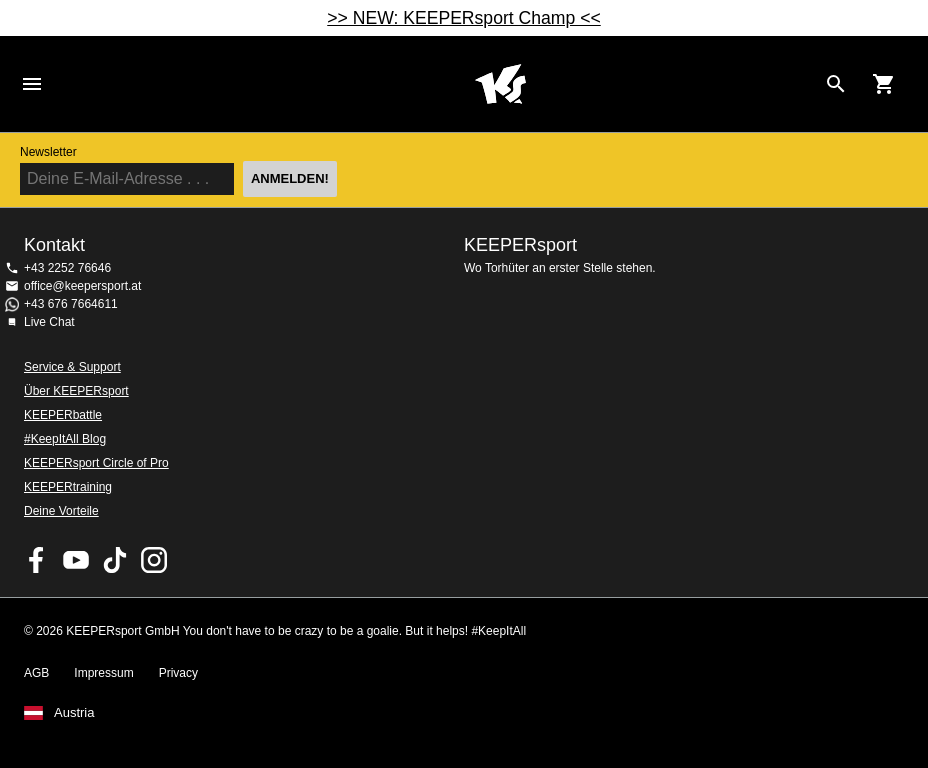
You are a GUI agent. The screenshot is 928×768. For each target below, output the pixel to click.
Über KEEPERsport (76, 391)
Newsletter (48, 152)
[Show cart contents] (884, 84)
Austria (74, 713)
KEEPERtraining (68, 487)
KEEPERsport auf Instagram (154, 560)
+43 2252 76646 (67, 268)
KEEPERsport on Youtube (76, 560)
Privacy (178, 673)
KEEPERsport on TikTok (115, 560)
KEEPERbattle (63, 415)
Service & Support (72, 367)
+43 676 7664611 (71, 304)
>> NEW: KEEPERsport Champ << (463, 18)
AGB (36, 673)
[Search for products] (836, 84)
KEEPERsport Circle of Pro (96, 463)
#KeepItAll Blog (65, 439)
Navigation (32, 84)
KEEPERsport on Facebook (37, 560)
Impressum (103, 673)
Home (500, 84)
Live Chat (49, 322)
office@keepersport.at (82, 286)
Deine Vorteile (61, 511)
